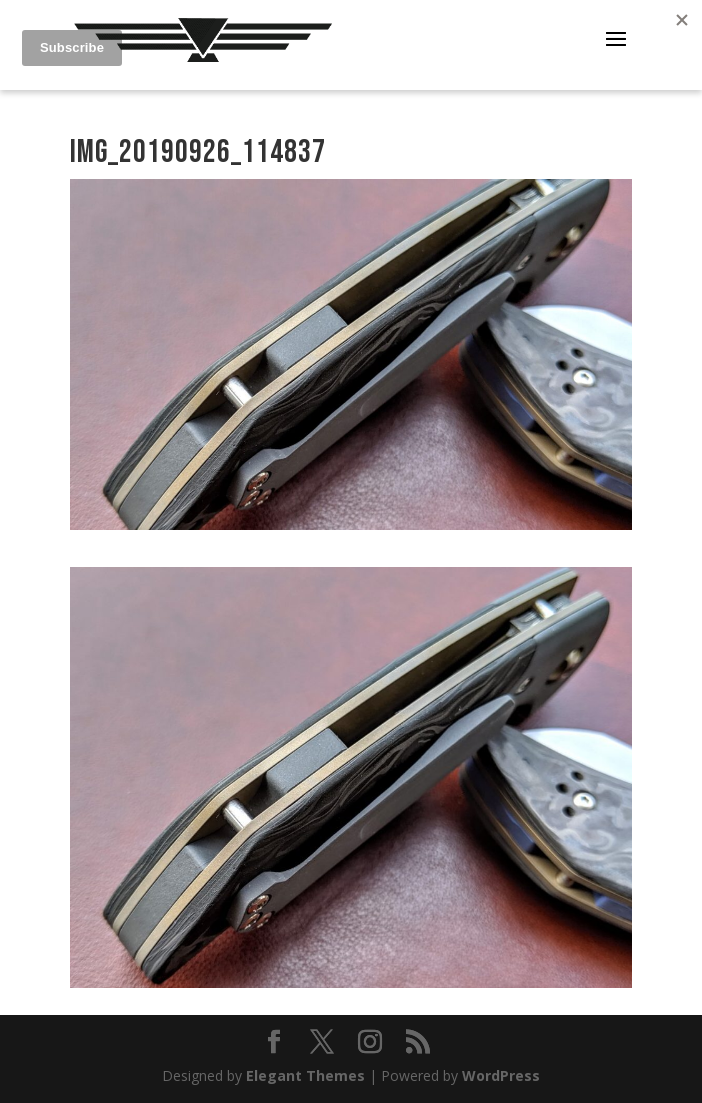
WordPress (501, 1075)
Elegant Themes (305, 1075)
